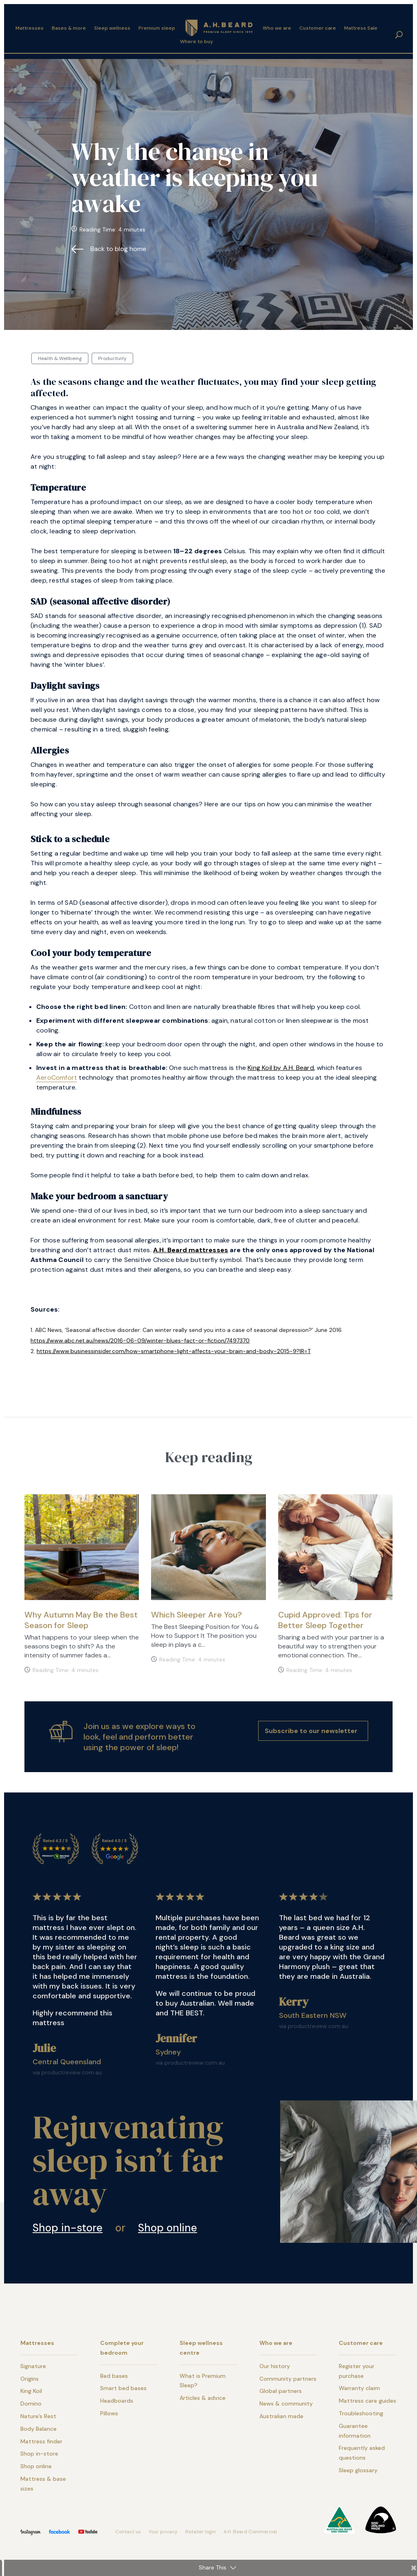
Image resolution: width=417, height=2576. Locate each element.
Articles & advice (203, 2397)
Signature (33, 2366)
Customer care (317, 22)
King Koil (31, 2391)
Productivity (112, 358)
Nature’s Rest (38, 2416)
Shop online (167, 2228)
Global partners (280, 2391)
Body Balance (38, 2428)
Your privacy (163, 2531)
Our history (274, 2366)
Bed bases (114, 2376)
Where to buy (196, 36)
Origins (29, 2378)
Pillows (109, 2413)
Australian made (281, 2416)
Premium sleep (156, 22)
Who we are (277, 22)
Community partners (287, 2378)
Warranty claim (359, 2388)
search (399, 29)
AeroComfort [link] (56, 1077)
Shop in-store (68, 2228)
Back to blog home (118, 249)
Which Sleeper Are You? (196, 1614)
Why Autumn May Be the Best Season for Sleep (81, 1620)
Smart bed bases (123, 2388)
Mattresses (29, 22)
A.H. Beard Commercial (250, 2531)
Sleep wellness (112, 22)
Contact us (128, 2531)
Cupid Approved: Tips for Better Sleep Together (325, 1620)
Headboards (116, 2400)
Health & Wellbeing (60, 358)
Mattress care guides (367, 2400)
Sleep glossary (358, 2470)
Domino (31, 2403)
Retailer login (200, 2531)
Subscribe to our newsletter (311, 1731)
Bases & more (69, 22)
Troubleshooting (361, 2413)
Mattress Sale (360, 22)
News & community (286, 2403)
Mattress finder (41, 2441)
